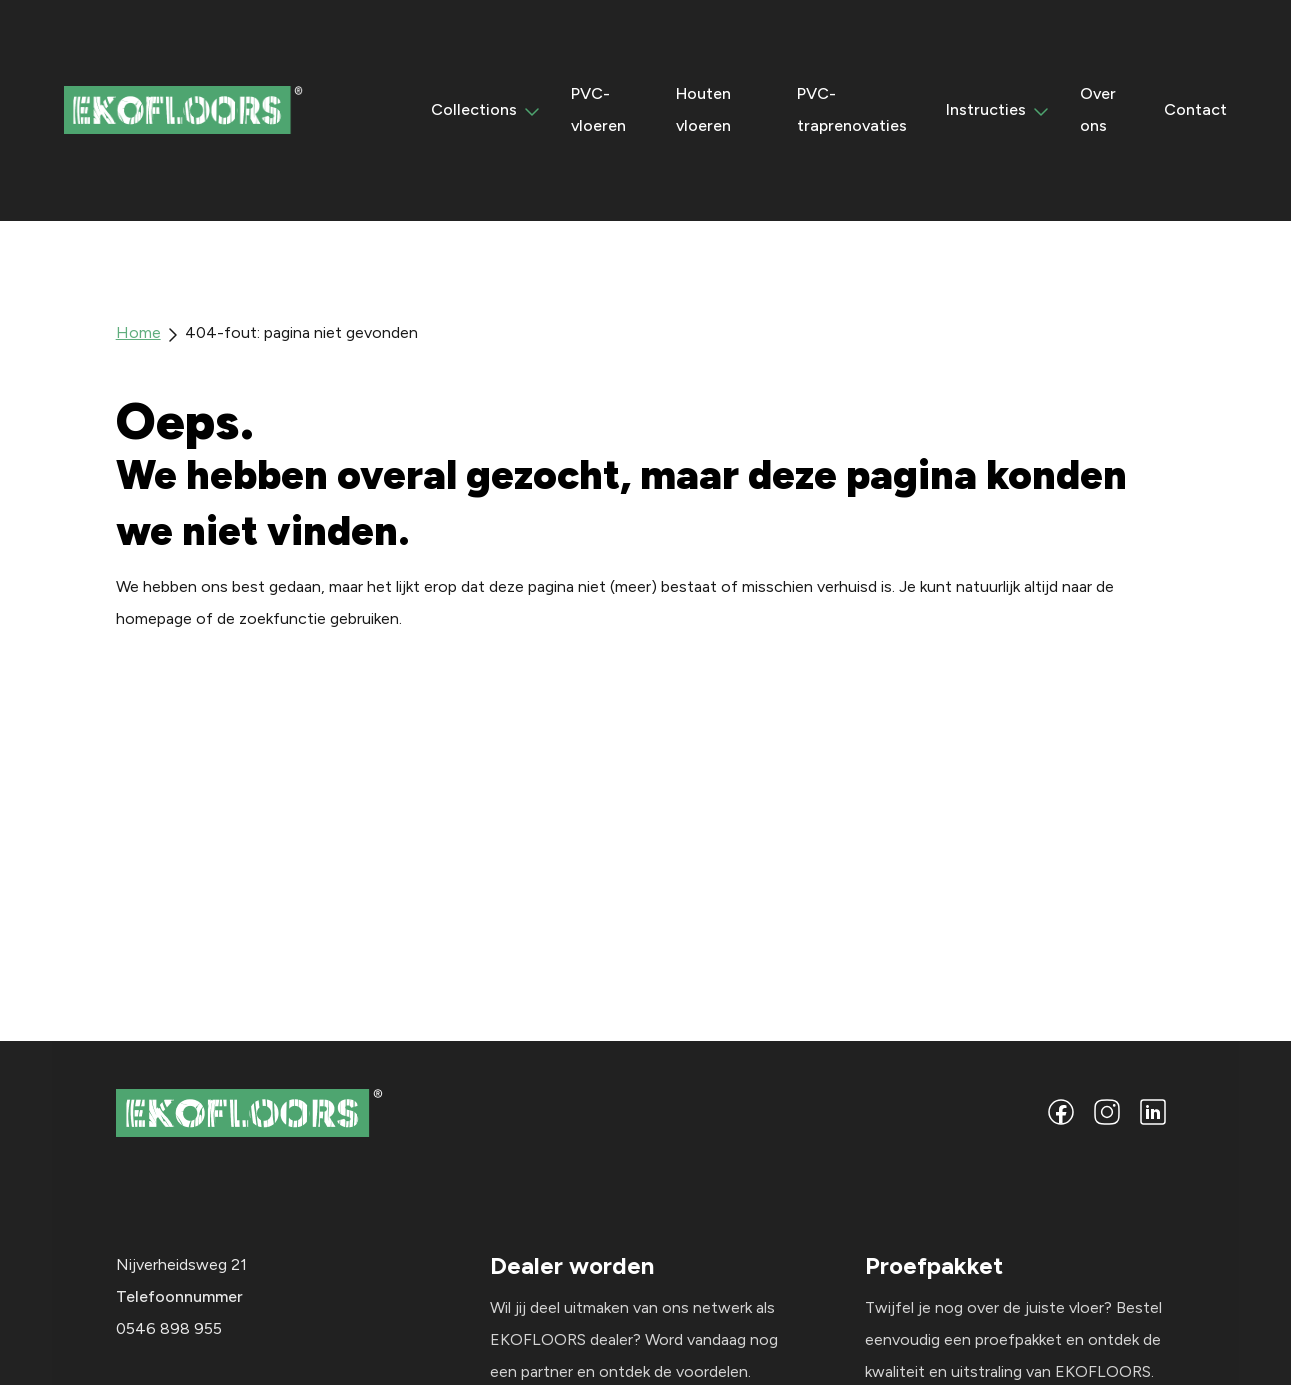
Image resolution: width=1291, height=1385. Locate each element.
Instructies (986, 111)
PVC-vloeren (598, 111)
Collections (474, 111)
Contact (1195, 111)
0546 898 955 (169, 1332)
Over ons (1098, 111)
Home (138, 335)
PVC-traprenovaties (852, 111)
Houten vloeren (703, 111)
